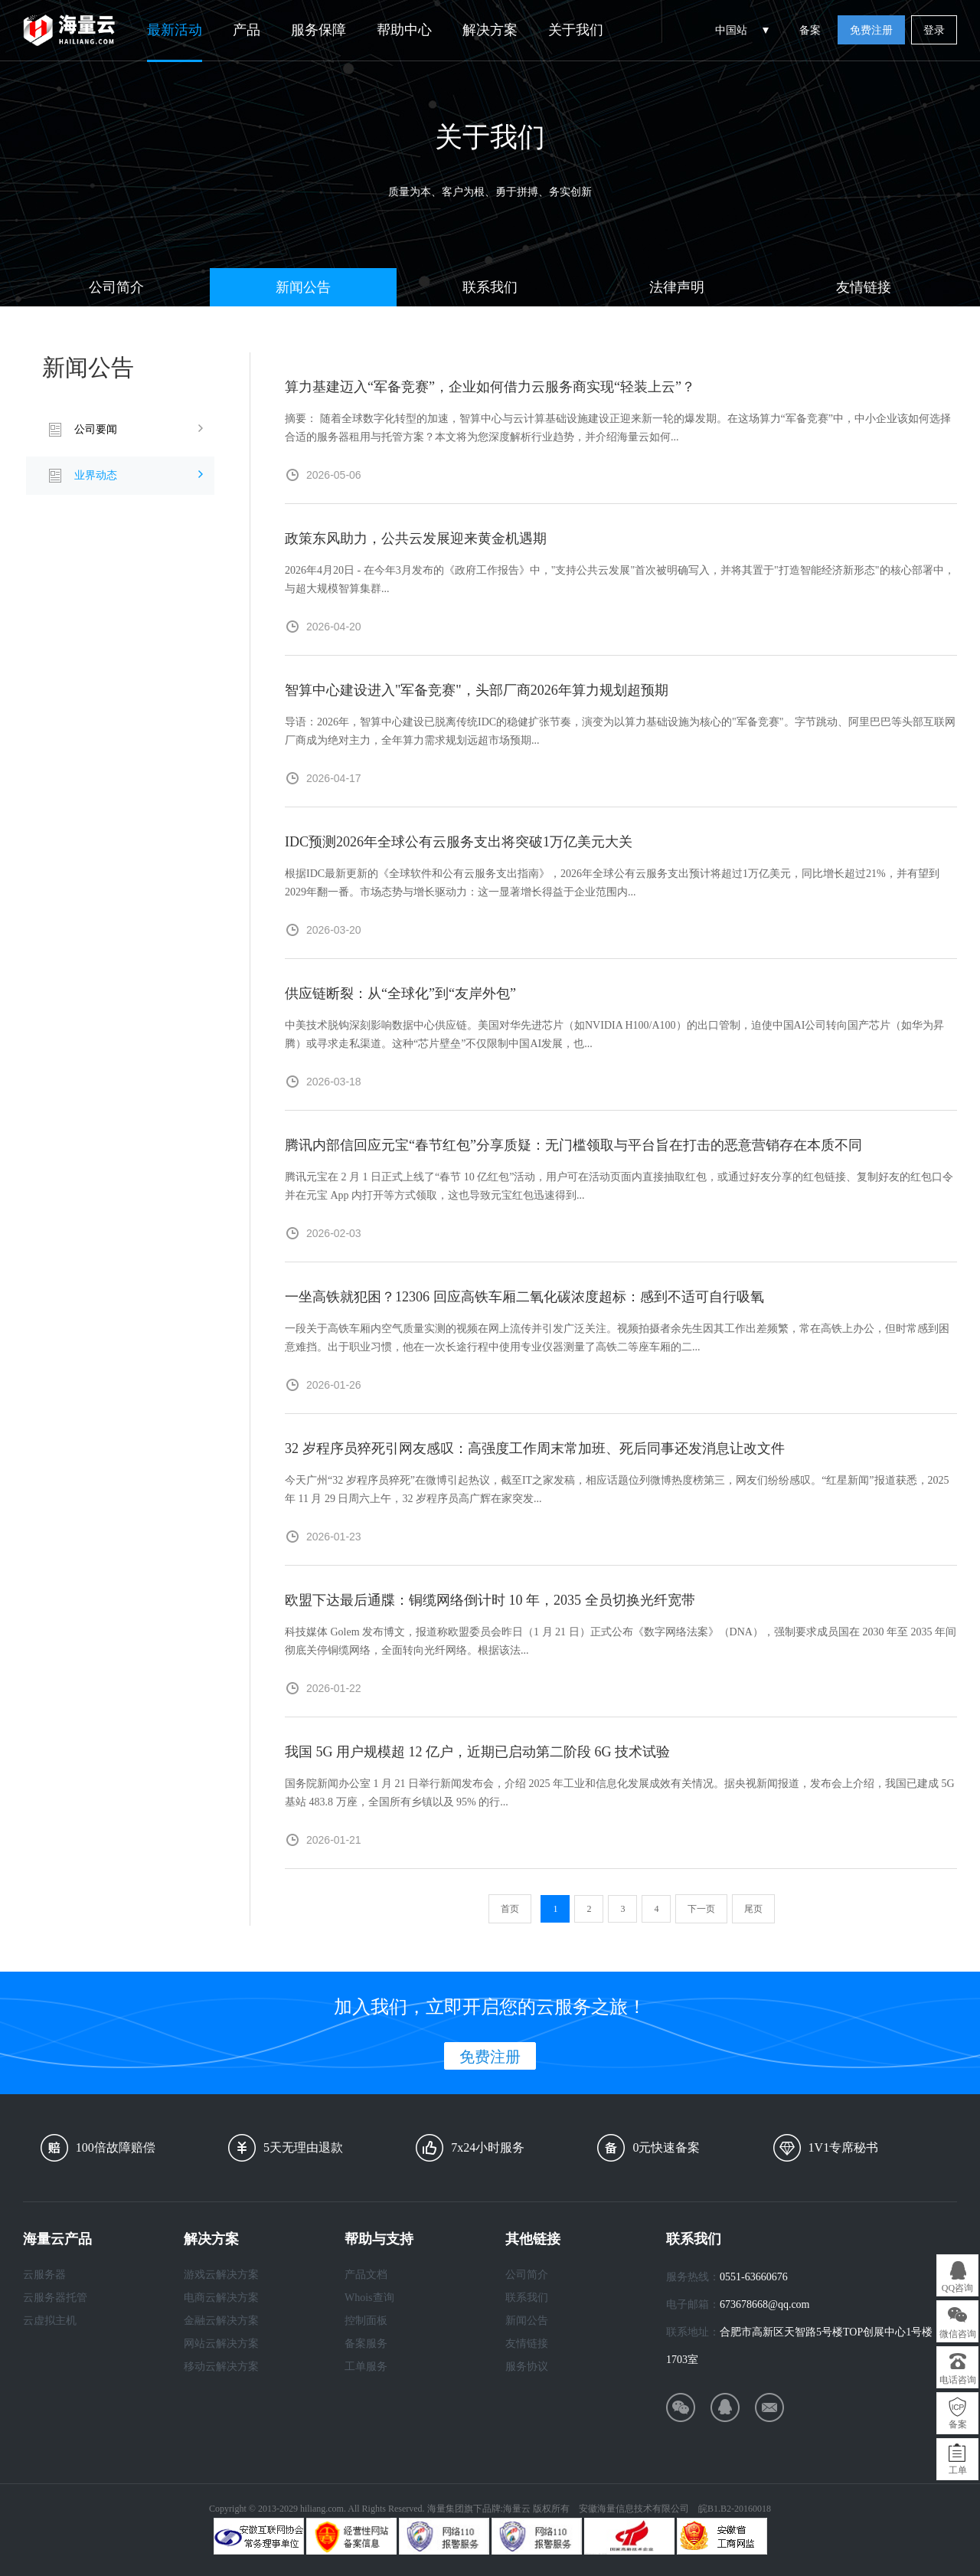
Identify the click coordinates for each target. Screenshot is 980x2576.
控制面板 (366, 2320)
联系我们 (490, 287)
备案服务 (366, 2343)
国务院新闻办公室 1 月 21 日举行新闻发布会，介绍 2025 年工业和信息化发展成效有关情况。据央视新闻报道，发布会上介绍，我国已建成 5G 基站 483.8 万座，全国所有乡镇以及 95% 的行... (620, 1793)
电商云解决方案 (221, 2297)
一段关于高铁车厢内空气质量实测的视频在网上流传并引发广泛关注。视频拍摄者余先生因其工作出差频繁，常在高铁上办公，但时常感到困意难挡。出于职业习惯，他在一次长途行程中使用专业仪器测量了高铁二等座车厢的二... (617, 1338)
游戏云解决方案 (221, 2274)
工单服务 (366, 2366)
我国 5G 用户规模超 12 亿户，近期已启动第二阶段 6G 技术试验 (477, 1751)
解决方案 (490, 30)
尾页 (753, 1908)
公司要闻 (95, 429)
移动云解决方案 (221, 2366)
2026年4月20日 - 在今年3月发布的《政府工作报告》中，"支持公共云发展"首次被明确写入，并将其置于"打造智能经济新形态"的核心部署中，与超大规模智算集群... (620, 579)
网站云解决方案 (221, 2343)
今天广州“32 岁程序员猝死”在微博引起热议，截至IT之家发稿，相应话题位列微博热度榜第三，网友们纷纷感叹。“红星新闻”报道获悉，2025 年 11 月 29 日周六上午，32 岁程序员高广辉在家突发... (617, 1489)
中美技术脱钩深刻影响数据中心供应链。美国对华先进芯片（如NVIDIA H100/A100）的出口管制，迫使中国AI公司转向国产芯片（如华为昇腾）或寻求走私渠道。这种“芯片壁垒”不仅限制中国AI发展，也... (614, 1034)
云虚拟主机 (50, 2320)
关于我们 (575, 30)
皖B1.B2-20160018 (734, 2508)
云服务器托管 (55, 2297)
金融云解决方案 (221, 2320)
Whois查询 (369, 2297)
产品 (246, 30)
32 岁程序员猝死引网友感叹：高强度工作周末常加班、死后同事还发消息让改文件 (535, 1448)
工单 (958, 2470)
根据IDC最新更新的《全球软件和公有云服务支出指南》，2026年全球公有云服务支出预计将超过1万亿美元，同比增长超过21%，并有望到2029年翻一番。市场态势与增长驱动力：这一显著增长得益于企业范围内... (612, 883)
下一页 (701, 1908)
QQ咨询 (957, 2288)
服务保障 (318, 30)
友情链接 (863, 287)
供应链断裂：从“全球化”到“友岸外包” (400, 993)
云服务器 (44, 2274)
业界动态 (95, 475)
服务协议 (526, 2366)
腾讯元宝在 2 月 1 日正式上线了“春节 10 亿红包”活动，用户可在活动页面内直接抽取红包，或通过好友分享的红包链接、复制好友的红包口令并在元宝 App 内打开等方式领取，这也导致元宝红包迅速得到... (619, 1186)
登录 (934, 30)
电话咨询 (957, 2380)
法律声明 (676, 287)
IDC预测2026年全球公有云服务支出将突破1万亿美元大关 (458, 841)
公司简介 (116, 287)
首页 (510, 1908)
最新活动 (174, 30)
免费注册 (871, 30)
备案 (810, 30)
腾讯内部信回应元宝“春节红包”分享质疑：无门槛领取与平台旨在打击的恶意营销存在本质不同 (573, 1145)
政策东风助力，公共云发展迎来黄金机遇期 (416, 538)
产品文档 (366, 2274)
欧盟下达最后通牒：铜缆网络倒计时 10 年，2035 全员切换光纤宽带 (490, 1600)
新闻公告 (303, 287)
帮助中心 (404, 30)
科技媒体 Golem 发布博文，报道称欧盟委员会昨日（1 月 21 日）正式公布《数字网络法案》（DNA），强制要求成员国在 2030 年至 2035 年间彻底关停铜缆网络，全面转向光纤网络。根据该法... (620, 1641)
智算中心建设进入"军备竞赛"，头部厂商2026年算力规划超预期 (476, 690)
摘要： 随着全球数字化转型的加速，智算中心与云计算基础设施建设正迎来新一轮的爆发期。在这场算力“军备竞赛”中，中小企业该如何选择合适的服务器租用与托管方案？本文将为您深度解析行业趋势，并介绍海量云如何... (618, 428)
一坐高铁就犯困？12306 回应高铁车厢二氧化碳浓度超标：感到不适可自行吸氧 (524, 1296)
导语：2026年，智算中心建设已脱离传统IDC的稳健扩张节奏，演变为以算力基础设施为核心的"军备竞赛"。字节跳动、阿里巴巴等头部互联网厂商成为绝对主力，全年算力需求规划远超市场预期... (620, 731)
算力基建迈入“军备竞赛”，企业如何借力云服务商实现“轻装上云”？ (490, 386)
